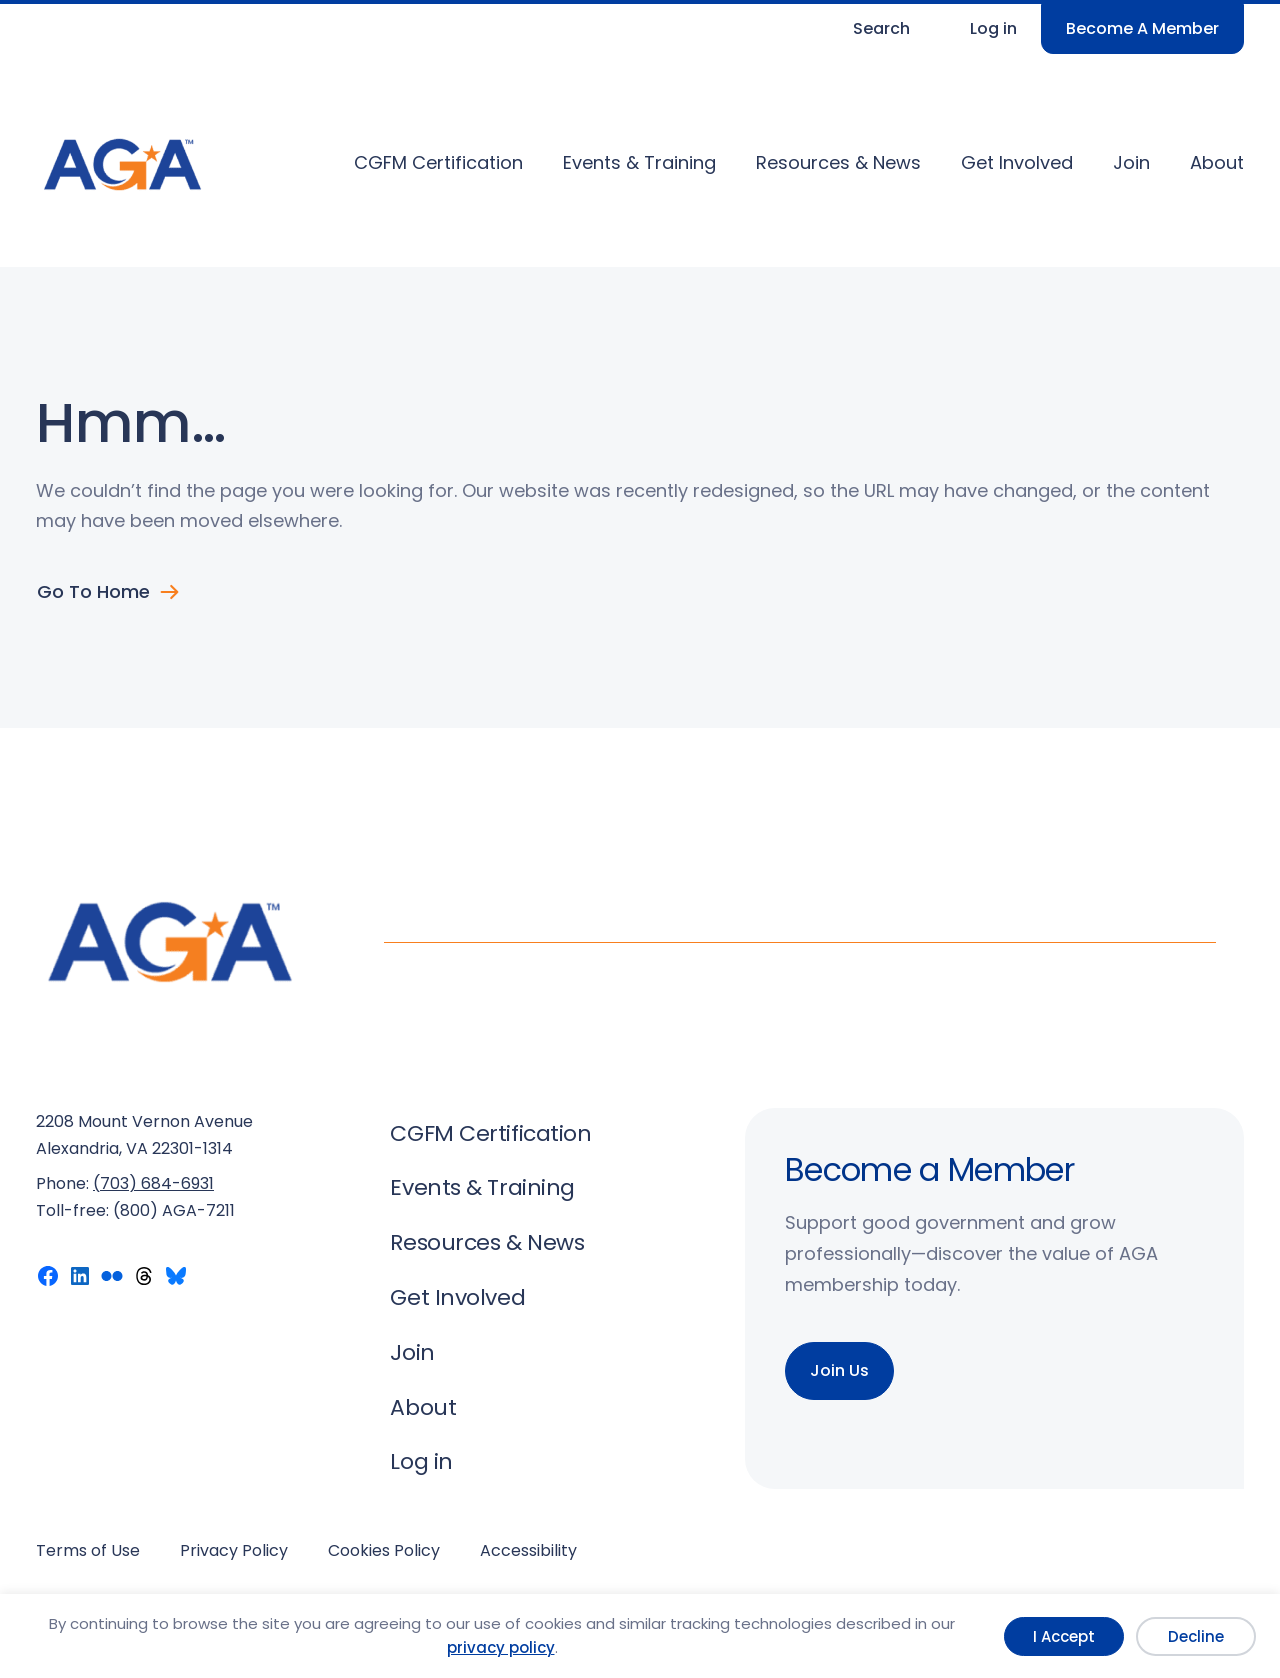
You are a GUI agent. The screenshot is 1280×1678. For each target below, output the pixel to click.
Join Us (839, 1370)
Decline (1196, 1636)
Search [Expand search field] (881, 28)
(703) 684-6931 (153, 1183)
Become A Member (1142, 28)
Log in (993, 28)
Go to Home (93, 592)
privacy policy (501, 1647)
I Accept (1064, 1636)
